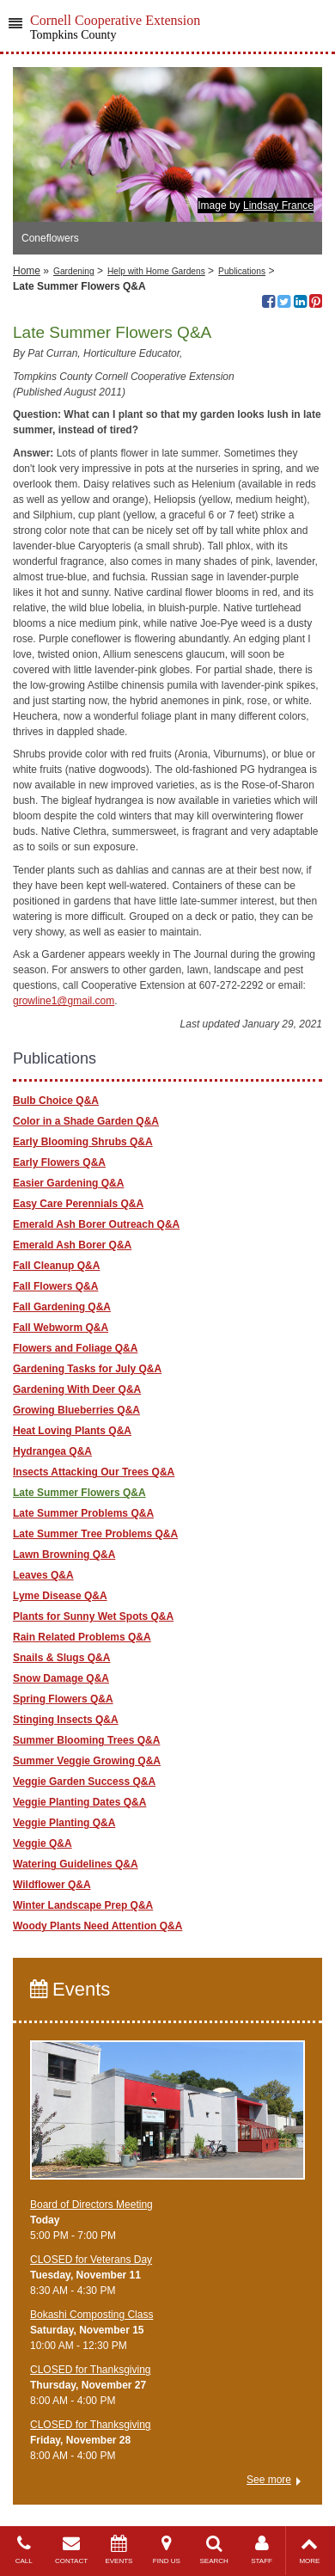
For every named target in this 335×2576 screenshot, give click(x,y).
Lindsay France (278, 205)
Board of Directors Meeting (91, 2205)
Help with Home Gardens (156, 271)
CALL (23, 2550)
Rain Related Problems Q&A (82, 1637)
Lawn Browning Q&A (64, 1555)
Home (26, 271)
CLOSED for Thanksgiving (90, 2370)
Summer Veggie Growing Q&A (87, 1761)
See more (269, 2480)
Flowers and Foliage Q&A (75, 1348)
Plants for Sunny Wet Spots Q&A (93, 1616)
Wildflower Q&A (52, 1885)
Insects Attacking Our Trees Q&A (93, 1472)
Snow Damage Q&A (61, 1678)
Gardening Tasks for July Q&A (87, 1369)
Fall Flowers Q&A (55, 1286)
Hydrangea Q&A (52, 1451)
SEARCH (214, 2550)
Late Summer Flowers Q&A (79, 1493)
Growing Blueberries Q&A (76, 1410)
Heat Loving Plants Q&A (72, 1431)
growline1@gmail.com (63, 1001)
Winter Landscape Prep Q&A (83, 1905)
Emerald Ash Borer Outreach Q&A (96, 1224)
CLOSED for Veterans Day (91, 2260)
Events (70, 1989)
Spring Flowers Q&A (63, 1699)
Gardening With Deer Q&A (77, 1389)
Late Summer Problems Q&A (83, 1513)
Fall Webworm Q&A (60, 1328)
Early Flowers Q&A (59, 1162)
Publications (241, 271)
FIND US (166, 2550)
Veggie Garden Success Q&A (84, 1782)
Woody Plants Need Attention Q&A (97, 1926)
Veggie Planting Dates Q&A (79, 1802)
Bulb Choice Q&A (56, 1101)
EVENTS (119, 2550)
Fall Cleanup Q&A (56, 1266)
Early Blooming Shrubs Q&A (83, 1142)
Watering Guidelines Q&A (75, 1864)
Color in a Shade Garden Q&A (86, 1121)
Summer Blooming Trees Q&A (86, 1740)
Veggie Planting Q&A (64, 1823)
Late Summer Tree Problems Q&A (95, 1534)
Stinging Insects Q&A (66, 1720)
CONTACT (71, 2550)
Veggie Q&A (42, 1843)
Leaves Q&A (43, 1575)
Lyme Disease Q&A (60, 1596)
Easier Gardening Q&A (68, 1183)
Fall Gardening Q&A (62, 1307)
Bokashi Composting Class (91, 2315)
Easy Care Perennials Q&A (78, 1204)
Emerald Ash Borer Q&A (72, 1245)
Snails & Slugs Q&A (61, 1658)
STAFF (261, 2550)
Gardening (73, 271)
